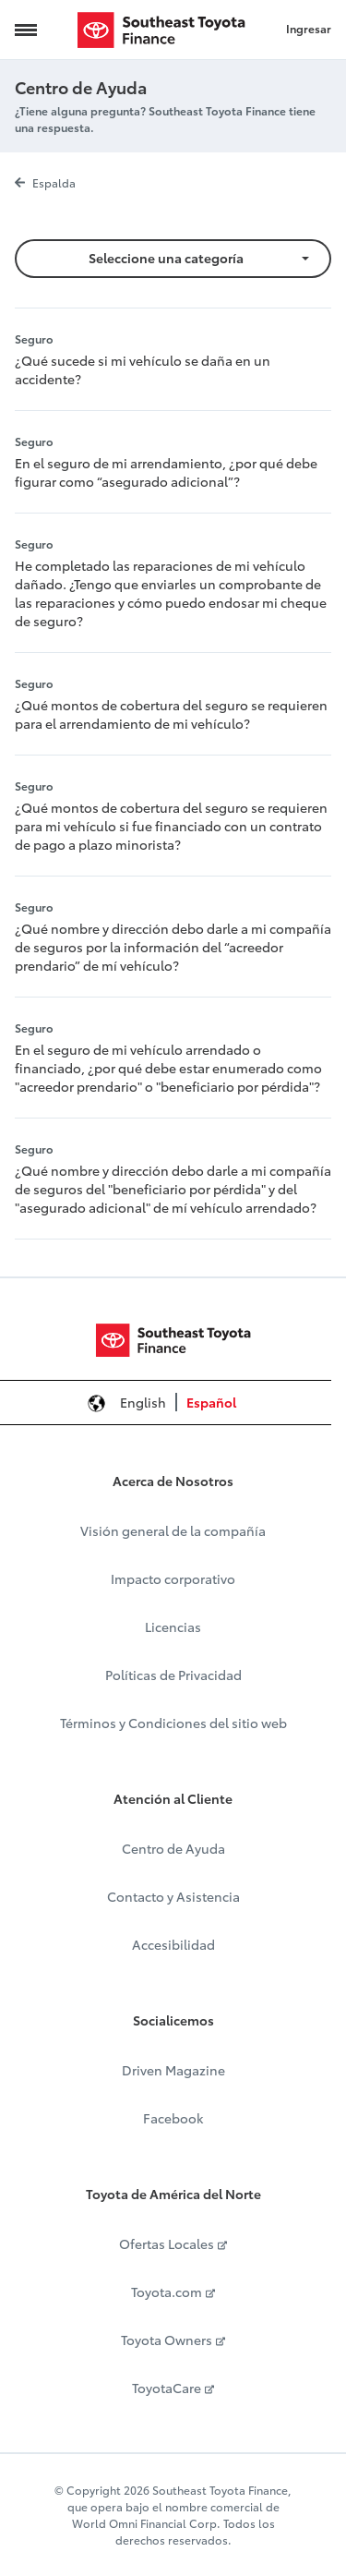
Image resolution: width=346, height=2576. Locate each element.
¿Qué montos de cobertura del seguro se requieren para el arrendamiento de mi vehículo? (171, 713)
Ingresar (308, 28)
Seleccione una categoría (166, 257)
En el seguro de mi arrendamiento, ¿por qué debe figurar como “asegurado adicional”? (166, 472)
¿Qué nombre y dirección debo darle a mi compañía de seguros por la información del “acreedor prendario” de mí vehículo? (173, 946)
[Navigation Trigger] (26, 29)
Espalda (45, 182)
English (143, 1402)
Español (211, 1402)
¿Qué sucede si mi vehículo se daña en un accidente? (142, 369)
